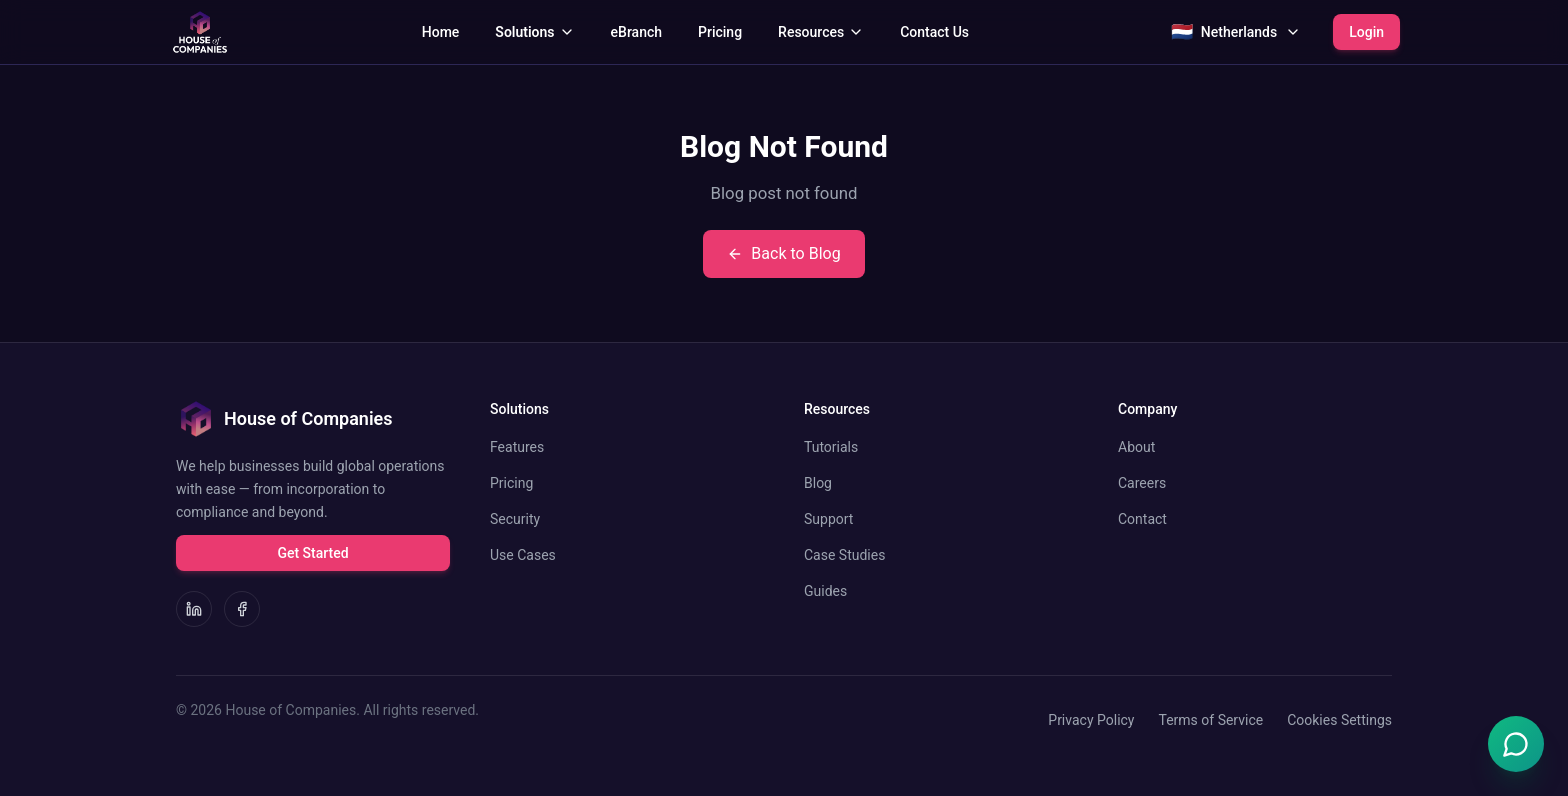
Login (1366, 32)
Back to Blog (783, 253)
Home (441, 32)
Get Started (312, 553)
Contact (1142, 519)
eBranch (636, 32)
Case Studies (844, 555)
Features (517, 447)
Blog (818, 483)
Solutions (534, 32)
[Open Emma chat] (1516, 744)
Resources (821, 32)
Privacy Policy (1091, 720)
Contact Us (934, 32)
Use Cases (523, 555)
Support (828, 519)
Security (515, 519)
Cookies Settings (1339, 720)
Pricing (720, 32)
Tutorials (831, 447)
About (1136, 447)
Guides (825, 591)
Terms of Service (1210, 720)
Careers (1142, 483)
